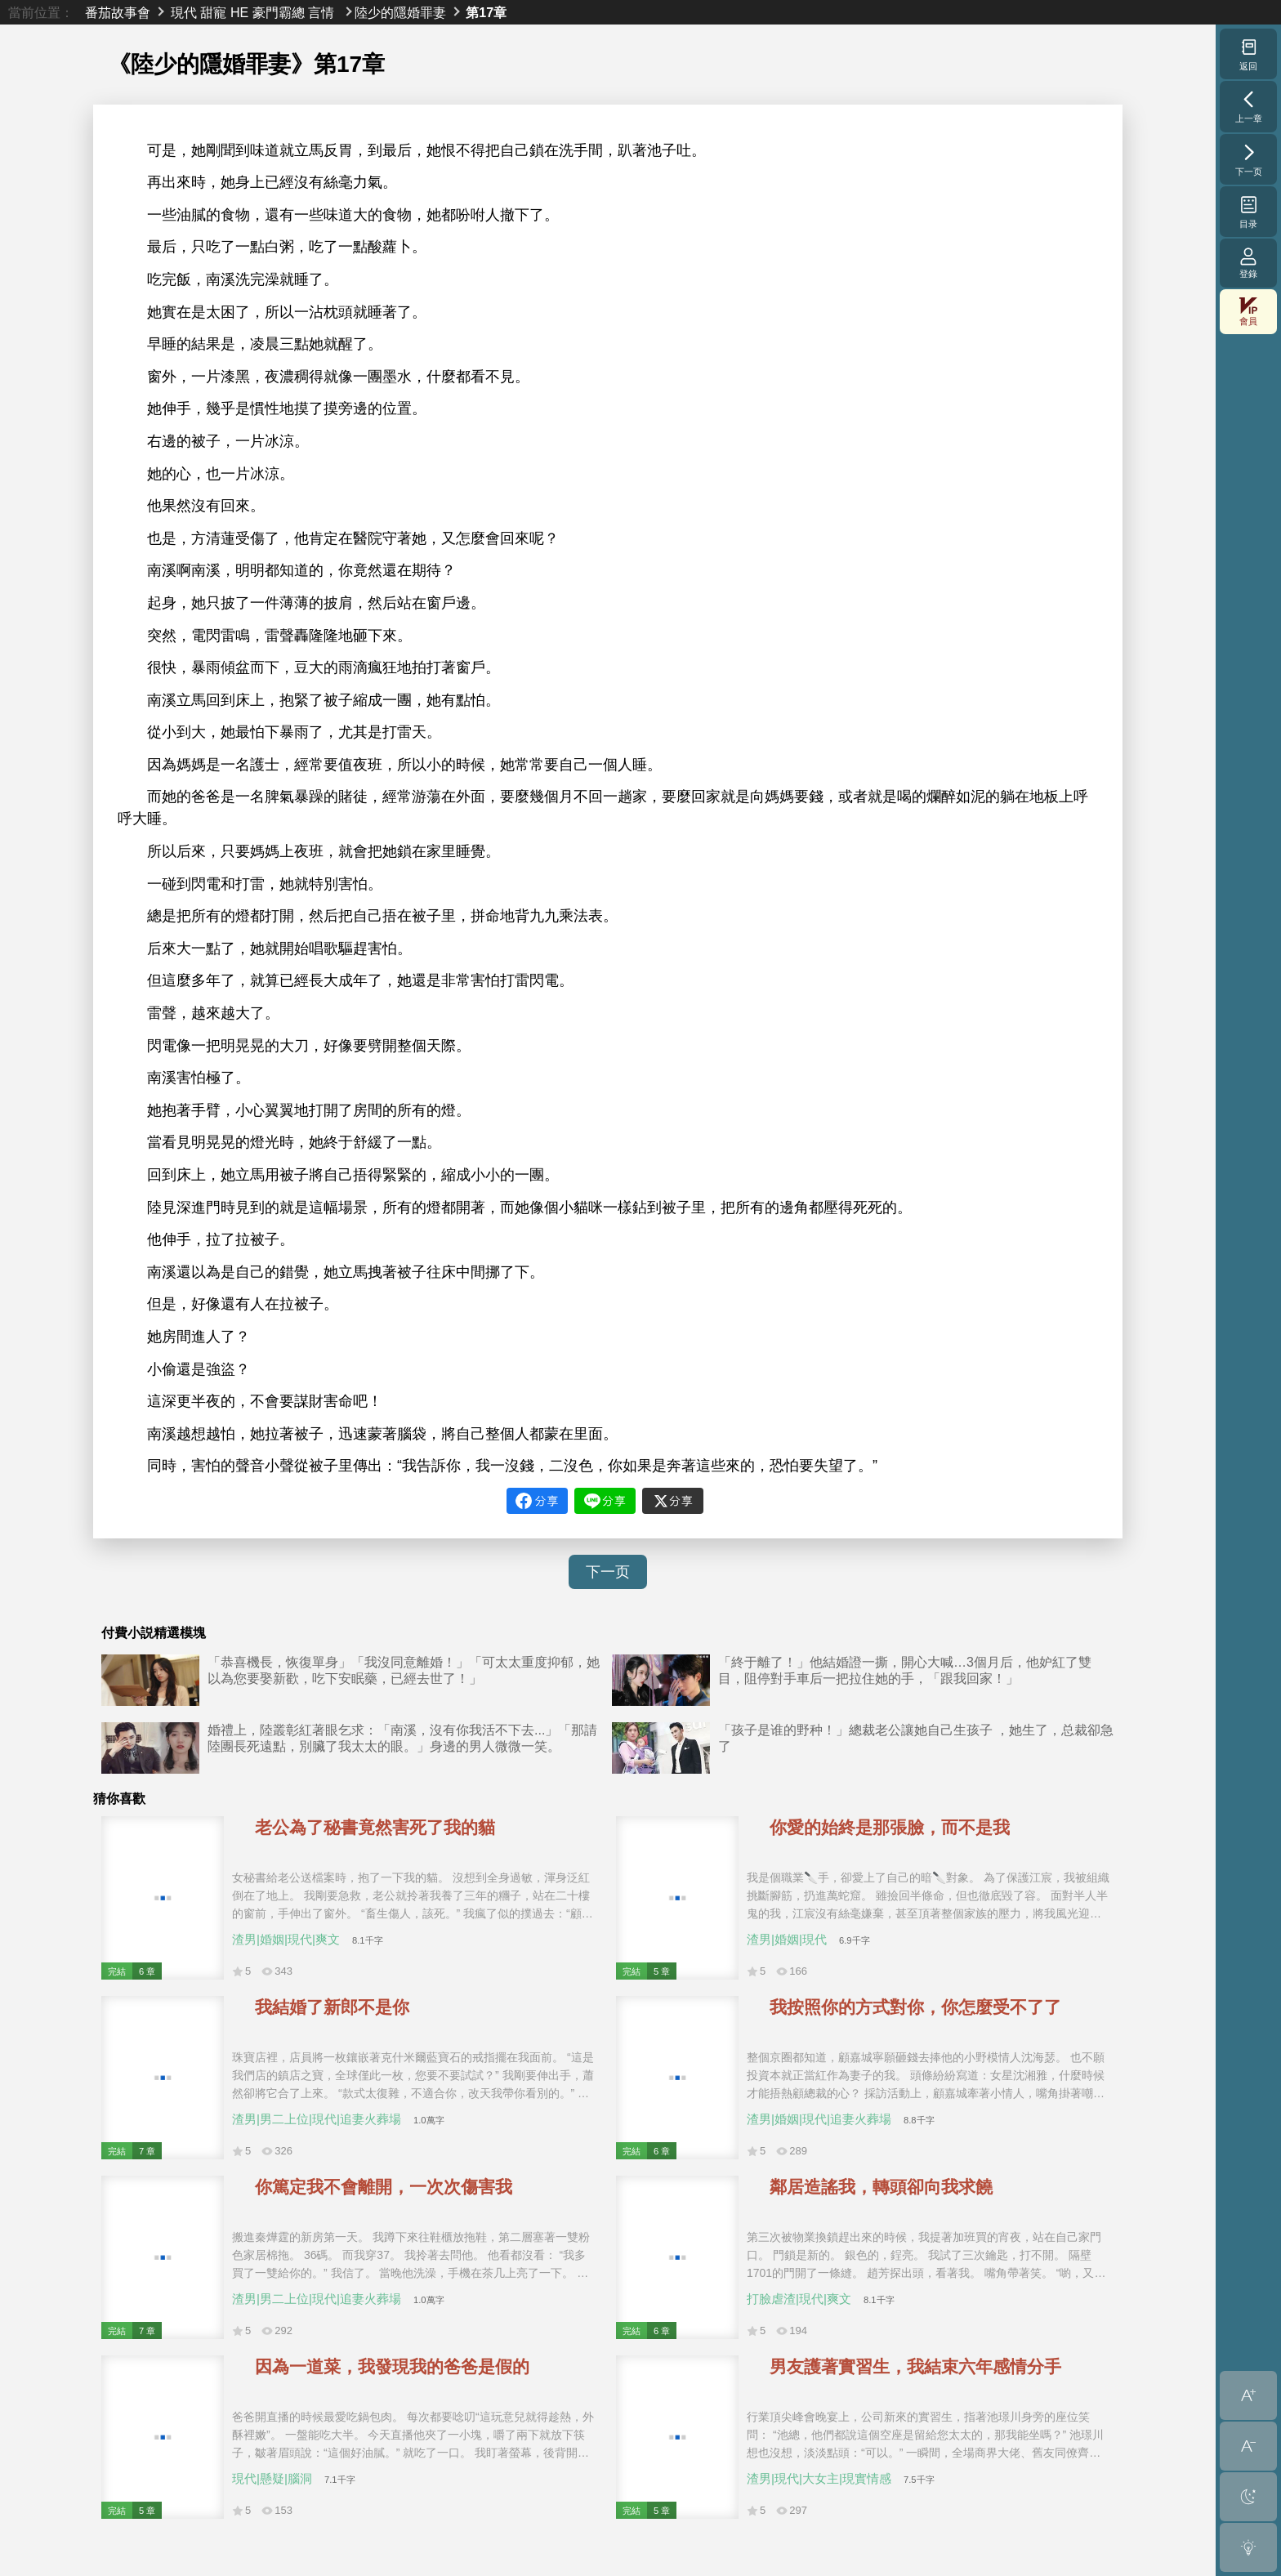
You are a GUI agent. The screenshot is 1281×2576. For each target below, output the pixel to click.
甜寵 (213, 12)
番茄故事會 (117, 12)
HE (239, 12)
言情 (321, 12)
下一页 (608, 1572)
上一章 (1248, 106)
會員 (1248, 311)
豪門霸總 (278, 12)
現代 (184, 12)
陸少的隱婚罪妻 (400, 12)
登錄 (1248, 263)
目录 (1249, 211)
